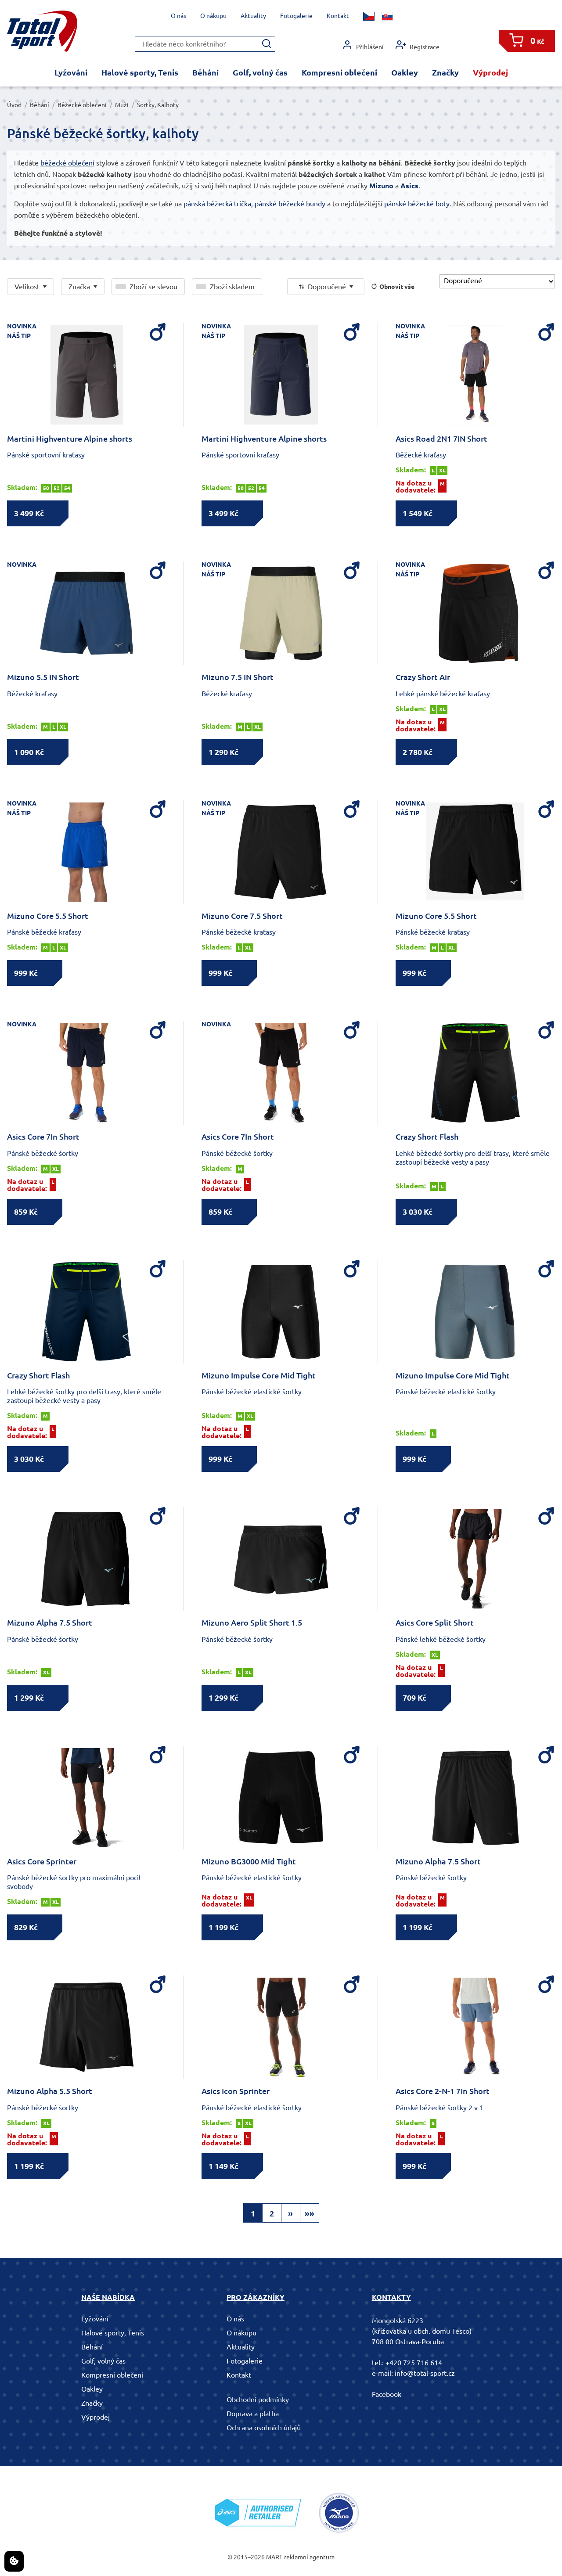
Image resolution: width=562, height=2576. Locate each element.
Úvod (14, 104)
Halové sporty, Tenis (139, 72)
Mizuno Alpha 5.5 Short (49, 2091)
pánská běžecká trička (217, 204)
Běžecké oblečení (82, 104)
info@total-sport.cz (425, 2373)
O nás (178, 15)
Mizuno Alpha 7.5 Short (49, 1622)
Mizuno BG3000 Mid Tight (249, 1861)
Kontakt (338, 15)
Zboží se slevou (153, 287)
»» (309, 2213)
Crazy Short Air (423, 677)
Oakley (404, 72)
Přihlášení (363, 45)
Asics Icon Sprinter (236, 2091)
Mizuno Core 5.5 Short (47, 915)
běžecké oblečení (67, 163)
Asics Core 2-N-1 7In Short (443, 2091)
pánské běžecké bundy (290, 204)
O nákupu (213, 15)
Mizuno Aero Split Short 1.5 (252, 1622)
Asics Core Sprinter (41, 1861)
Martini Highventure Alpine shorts (69, 438)
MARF (274, 2557)
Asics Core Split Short (435, 1622)
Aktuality (253, 15)
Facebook (386, 2394)
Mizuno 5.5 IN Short (43, 677)
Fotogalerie (296, 15)
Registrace (418, 45)
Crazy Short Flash (427, 1136)
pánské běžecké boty (417, 204)
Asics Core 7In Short (43, 1136)
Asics (409, 186)
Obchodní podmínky (258, 2399)
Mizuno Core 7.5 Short (242, 915)
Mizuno (381, 186)
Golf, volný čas (260, 72)
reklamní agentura (309, 2557)
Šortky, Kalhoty (158, 104)
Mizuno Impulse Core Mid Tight (259, 1375)
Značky (445, 72)
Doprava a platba (253, 2414)
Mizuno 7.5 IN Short (238, 677)
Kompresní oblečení (339, 72)
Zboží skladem (232, 287)
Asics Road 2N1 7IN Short (441, 438)
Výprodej (490, 72)
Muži (122, 104)
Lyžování (70, 72)
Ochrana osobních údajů (264, 2428)
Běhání (205, 72)
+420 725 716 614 (413, 2363)
